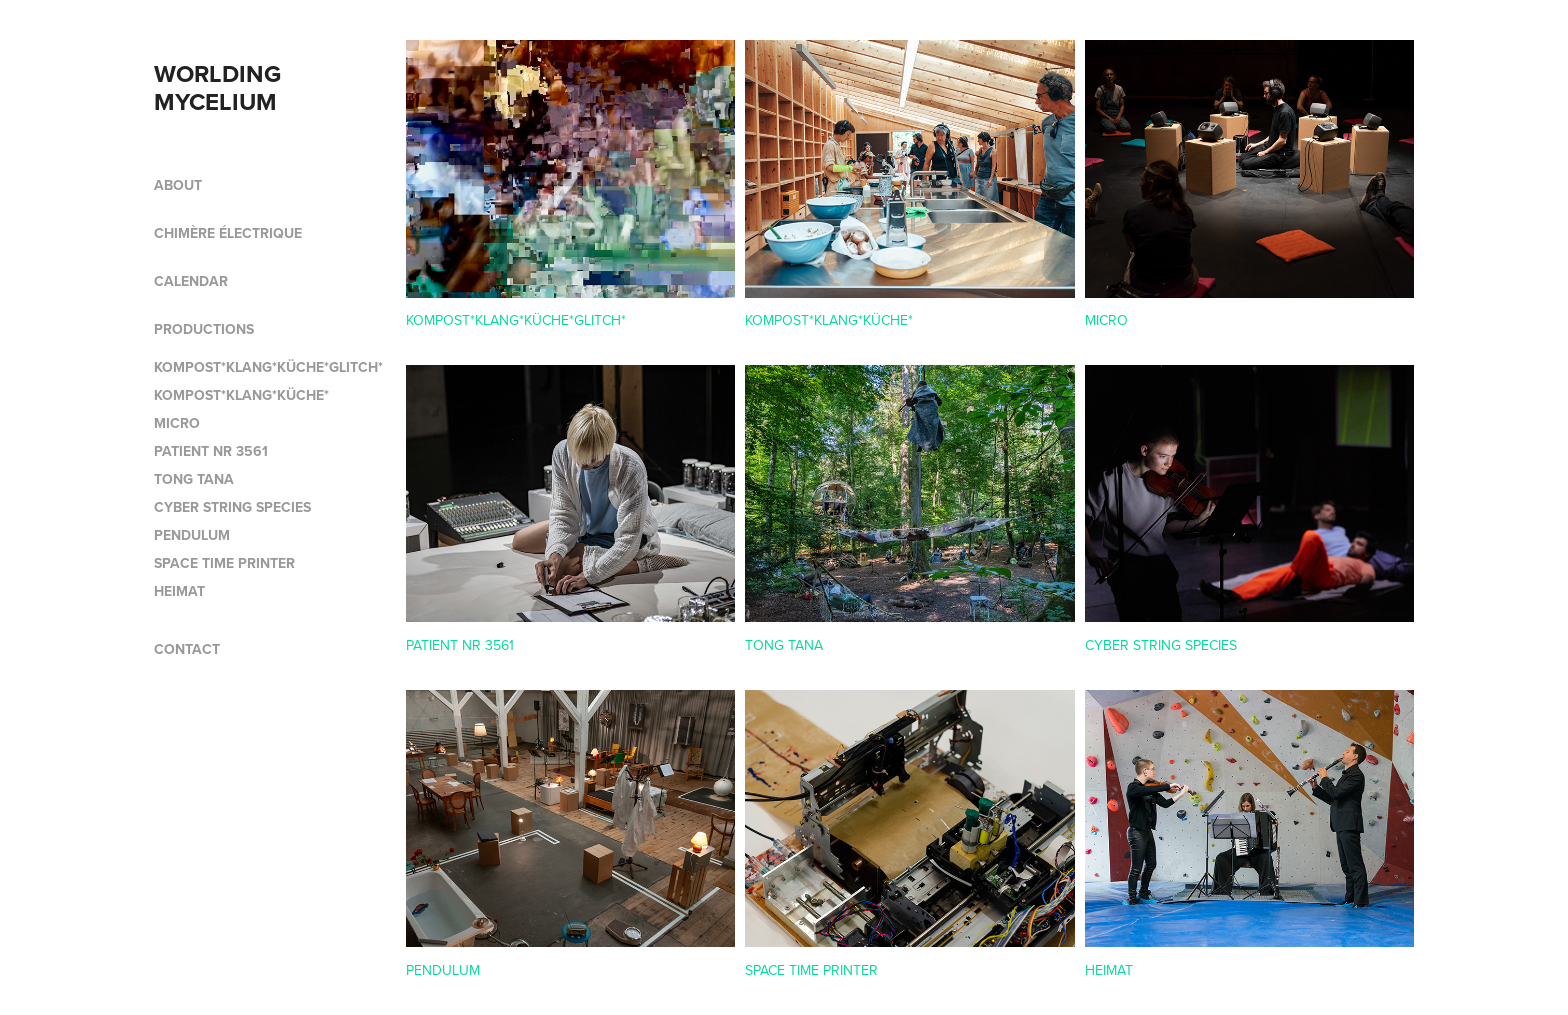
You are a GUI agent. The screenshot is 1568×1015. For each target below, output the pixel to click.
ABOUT (178, 185)
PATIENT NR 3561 (211, 451)
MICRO (177, 423)
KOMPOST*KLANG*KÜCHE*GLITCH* (268, 367)
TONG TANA (194, 479)
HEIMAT (179, 591)
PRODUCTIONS (204, 329)
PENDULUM (192, 535)
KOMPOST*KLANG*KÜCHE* (241, 395)
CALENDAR (191, 281)
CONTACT (187, 649)
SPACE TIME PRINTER (224, 563)
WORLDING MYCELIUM (220, 87)
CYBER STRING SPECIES (232, 507)
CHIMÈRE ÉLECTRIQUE (228, 233)
